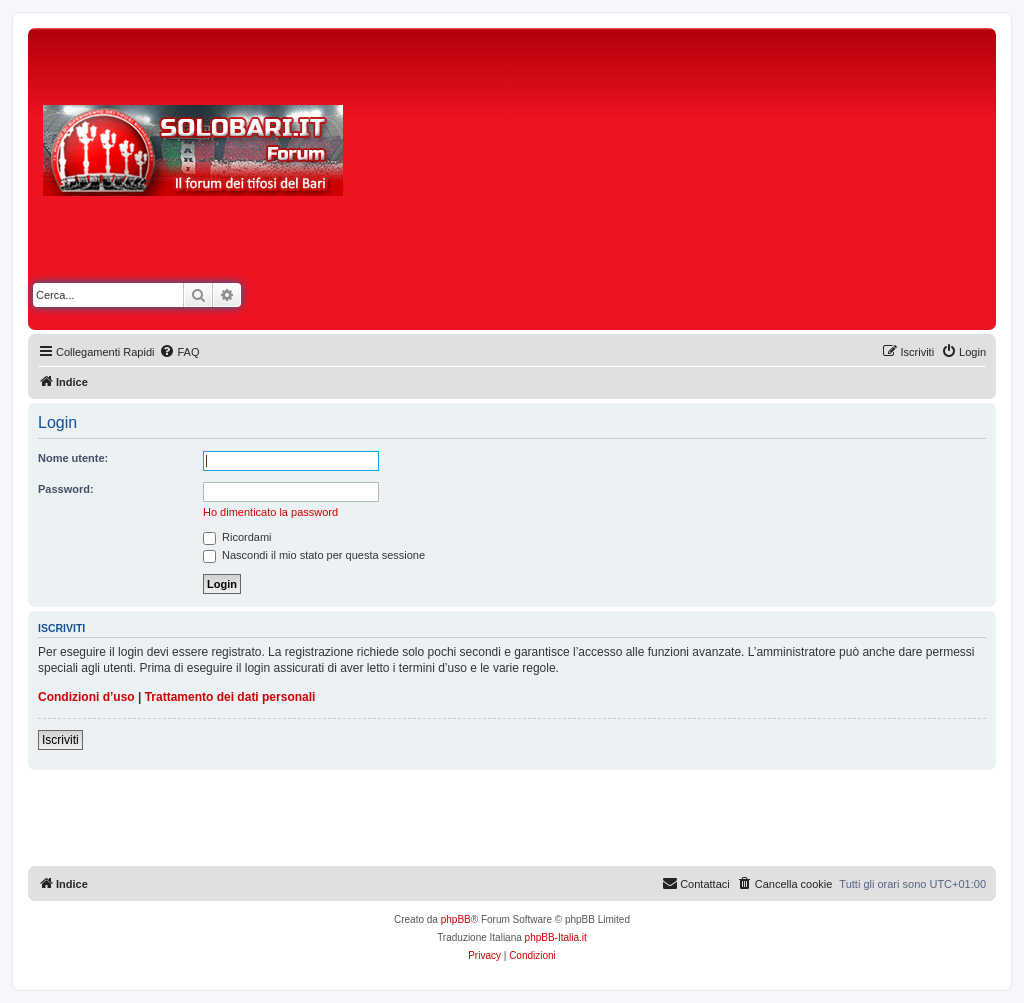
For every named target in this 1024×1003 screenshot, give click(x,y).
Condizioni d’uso (86, 697)
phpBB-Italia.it (556, 937)
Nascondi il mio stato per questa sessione (314, 555)
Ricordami (237, 537)
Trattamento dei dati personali (230, 697)
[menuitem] (179, 352)
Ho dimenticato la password (270, 512)
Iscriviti (60, 740)
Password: (66, 489)
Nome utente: (73, 458)
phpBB (456, 919)
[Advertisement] (690, 183)
